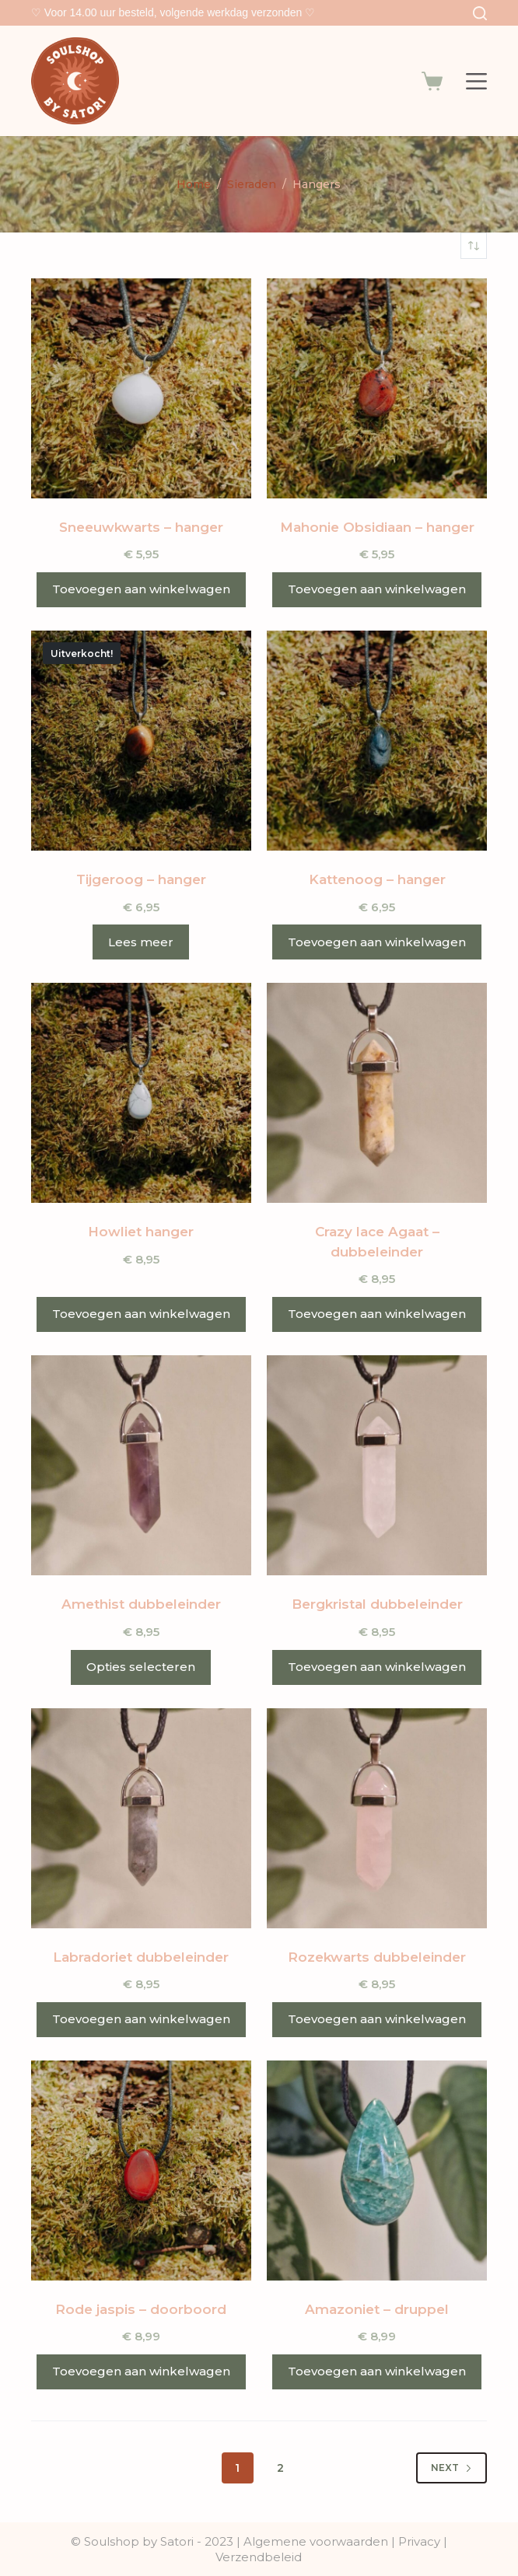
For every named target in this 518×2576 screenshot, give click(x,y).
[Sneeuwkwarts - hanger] (141, 388)
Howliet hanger (141, 1231)
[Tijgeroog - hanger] (141, 741)
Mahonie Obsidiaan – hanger (377, 527)
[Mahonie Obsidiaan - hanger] (377, 388)
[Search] (480, 13)
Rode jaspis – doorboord (140, 2309)
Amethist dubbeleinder (141, 1604)
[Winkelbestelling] (473, 245)
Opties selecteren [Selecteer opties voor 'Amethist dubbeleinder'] (140, 1666)
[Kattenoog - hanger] (377, 741)
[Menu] (476, 81)
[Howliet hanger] (141, 1093)
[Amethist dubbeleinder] (141, 1465)
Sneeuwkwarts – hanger (141, 527)
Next (451, 2467)
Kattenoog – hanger (377, 879)
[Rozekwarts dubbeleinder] (377, 1818)
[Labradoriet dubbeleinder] (141, 1818)
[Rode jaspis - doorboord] (141, 2170)
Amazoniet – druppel (377, 2309)
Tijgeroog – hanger (141, 879)
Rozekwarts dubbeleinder (377, 1957)
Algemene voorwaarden (315, 2541)
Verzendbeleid (258, 2557)
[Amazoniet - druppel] (377, 2170)
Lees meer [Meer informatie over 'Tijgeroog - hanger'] (140, 942)
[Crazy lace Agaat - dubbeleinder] (377, 1093)
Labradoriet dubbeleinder (141, 1957)
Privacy (420, 2541)
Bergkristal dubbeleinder (377, 1604)
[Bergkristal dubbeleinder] (377, 1465)
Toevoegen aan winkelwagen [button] (141, 589)
